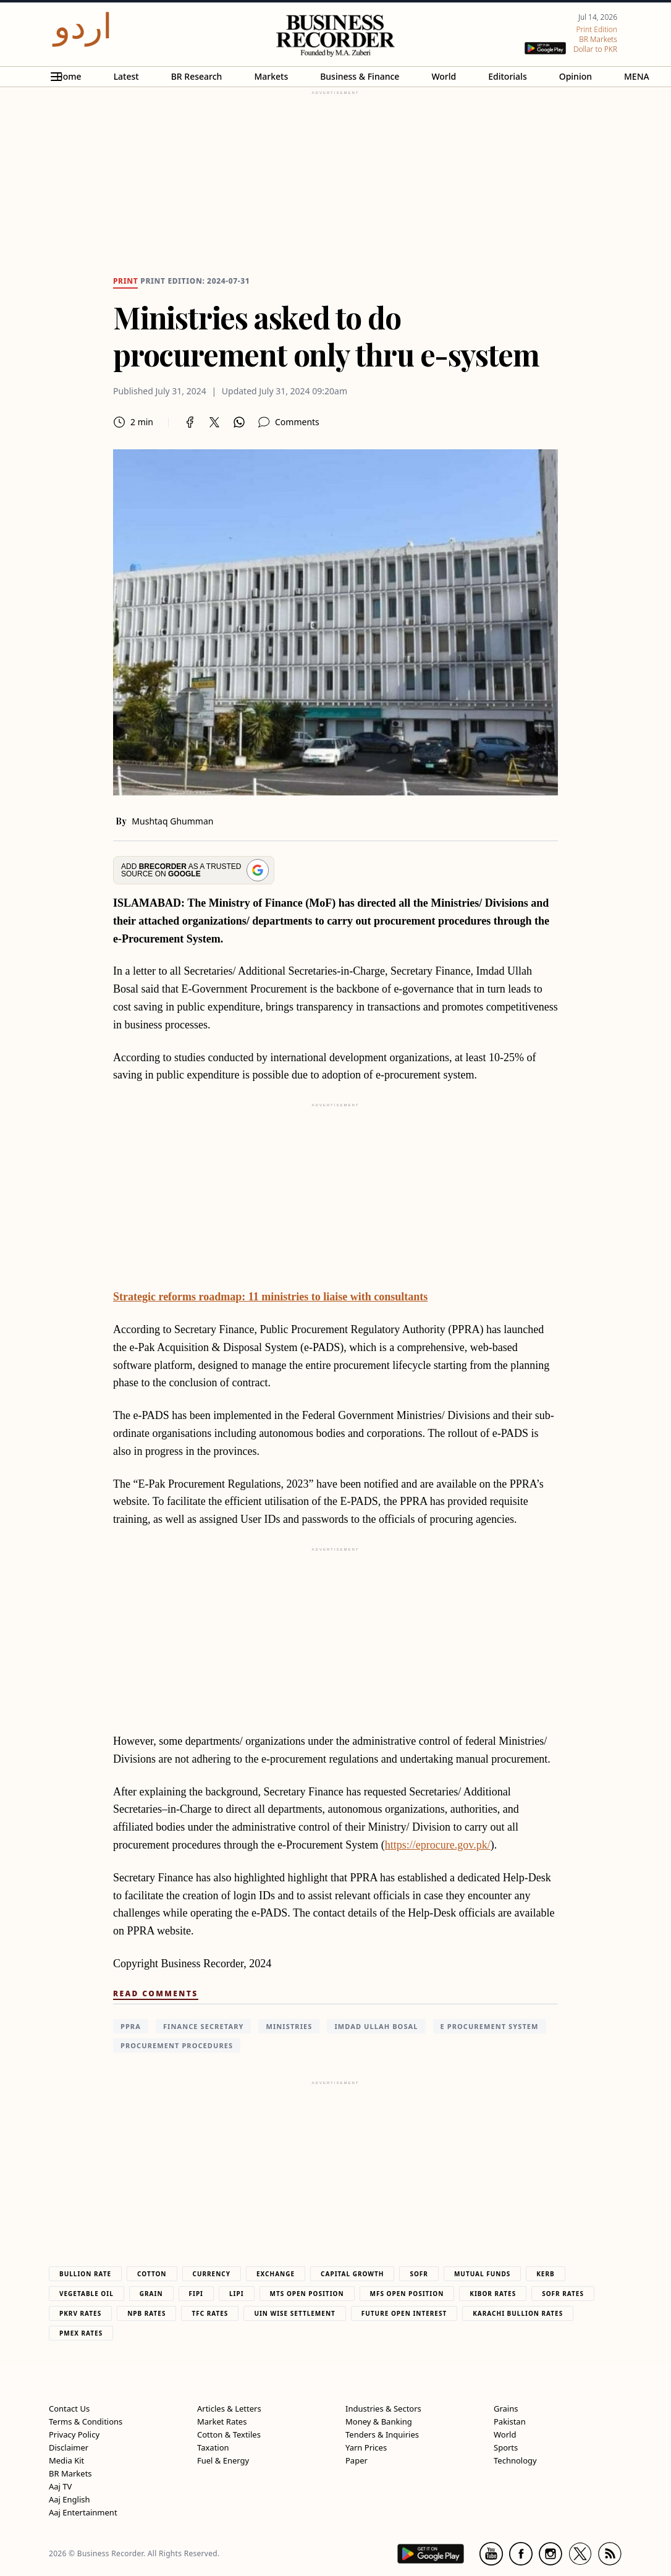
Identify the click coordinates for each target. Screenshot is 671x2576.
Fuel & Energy (223, 2460)
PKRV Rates (80, 2313)
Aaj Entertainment (83, 2512)
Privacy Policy (74, 2434)
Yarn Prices (366, 2447)
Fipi (196, 2293)
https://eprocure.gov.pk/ (438, 1845)
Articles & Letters (229, 2408)
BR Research (196, 76)
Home (68, 76)
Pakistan (510, 2421)
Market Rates (222, 2421)
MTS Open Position (307, 2293)
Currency (212, 2273)
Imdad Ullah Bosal (376, 2026)
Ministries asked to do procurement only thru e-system (326, 335)
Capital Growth (352, 2273)
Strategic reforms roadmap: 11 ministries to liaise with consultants (270, 1296)
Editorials (507, 76)
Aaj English (69, 2499)
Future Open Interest (404, 2313)
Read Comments (155, 1993)
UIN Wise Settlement (294, 2313)
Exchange (275, 2273)
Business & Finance (359, 76)
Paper (356, 2460)
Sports (506, 2447)
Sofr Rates (563, 2293)
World (443, 76)
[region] (335, 174)
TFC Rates (210, 2313)
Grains (506, 2408)
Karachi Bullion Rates (518, 2313)
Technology (515, 2460)
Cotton (151, 2273)
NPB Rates (146, 2313)
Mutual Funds (482, 2273)
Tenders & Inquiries (382, 2434)
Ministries (289, 2026)
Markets (271, 76)
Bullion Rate (85, 2273)
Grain (151, 2293)
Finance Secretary (203, 2026)
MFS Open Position (407, 2293)
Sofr (419, 2273)
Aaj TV (60, 2486)
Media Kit (66, 2460)
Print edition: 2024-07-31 (195, 281)
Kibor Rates (493, 2293)
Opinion (575, 76)
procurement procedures (176, 2045)
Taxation (213, 2447)
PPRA (130, 2026)
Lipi (236, 2293)
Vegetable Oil (86, 2293)
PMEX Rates (81, 2333)
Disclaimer (68, 2447)
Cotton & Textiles (229, 2434)
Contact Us (69, 2408)
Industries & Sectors (383, 2408)
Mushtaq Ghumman (172, 821)
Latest (126, 76)
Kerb (545, 2273)
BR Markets (70, 2473)
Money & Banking (378, 2421)
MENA (636, 76)
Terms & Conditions (85, 2421)
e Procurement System (490, 2026)
